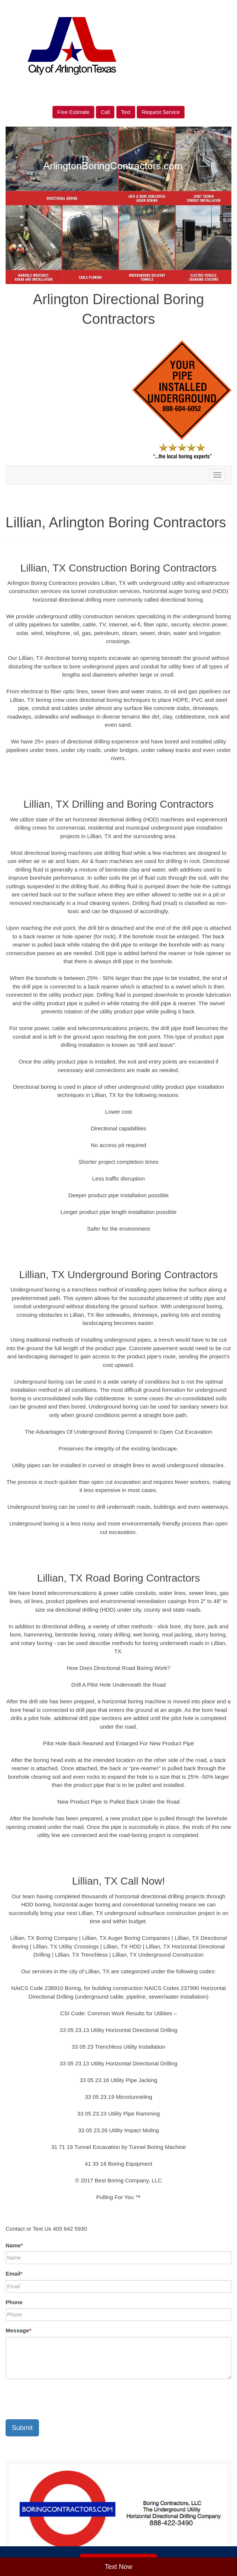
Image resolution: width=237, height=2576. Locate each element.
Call (105, 112)
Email (14, 2273)
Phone (14, 2302)
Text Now (118, 2566)
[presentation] (62, 2399)
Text (126, 112)
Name (14, 2245)
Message (18, 2330)
